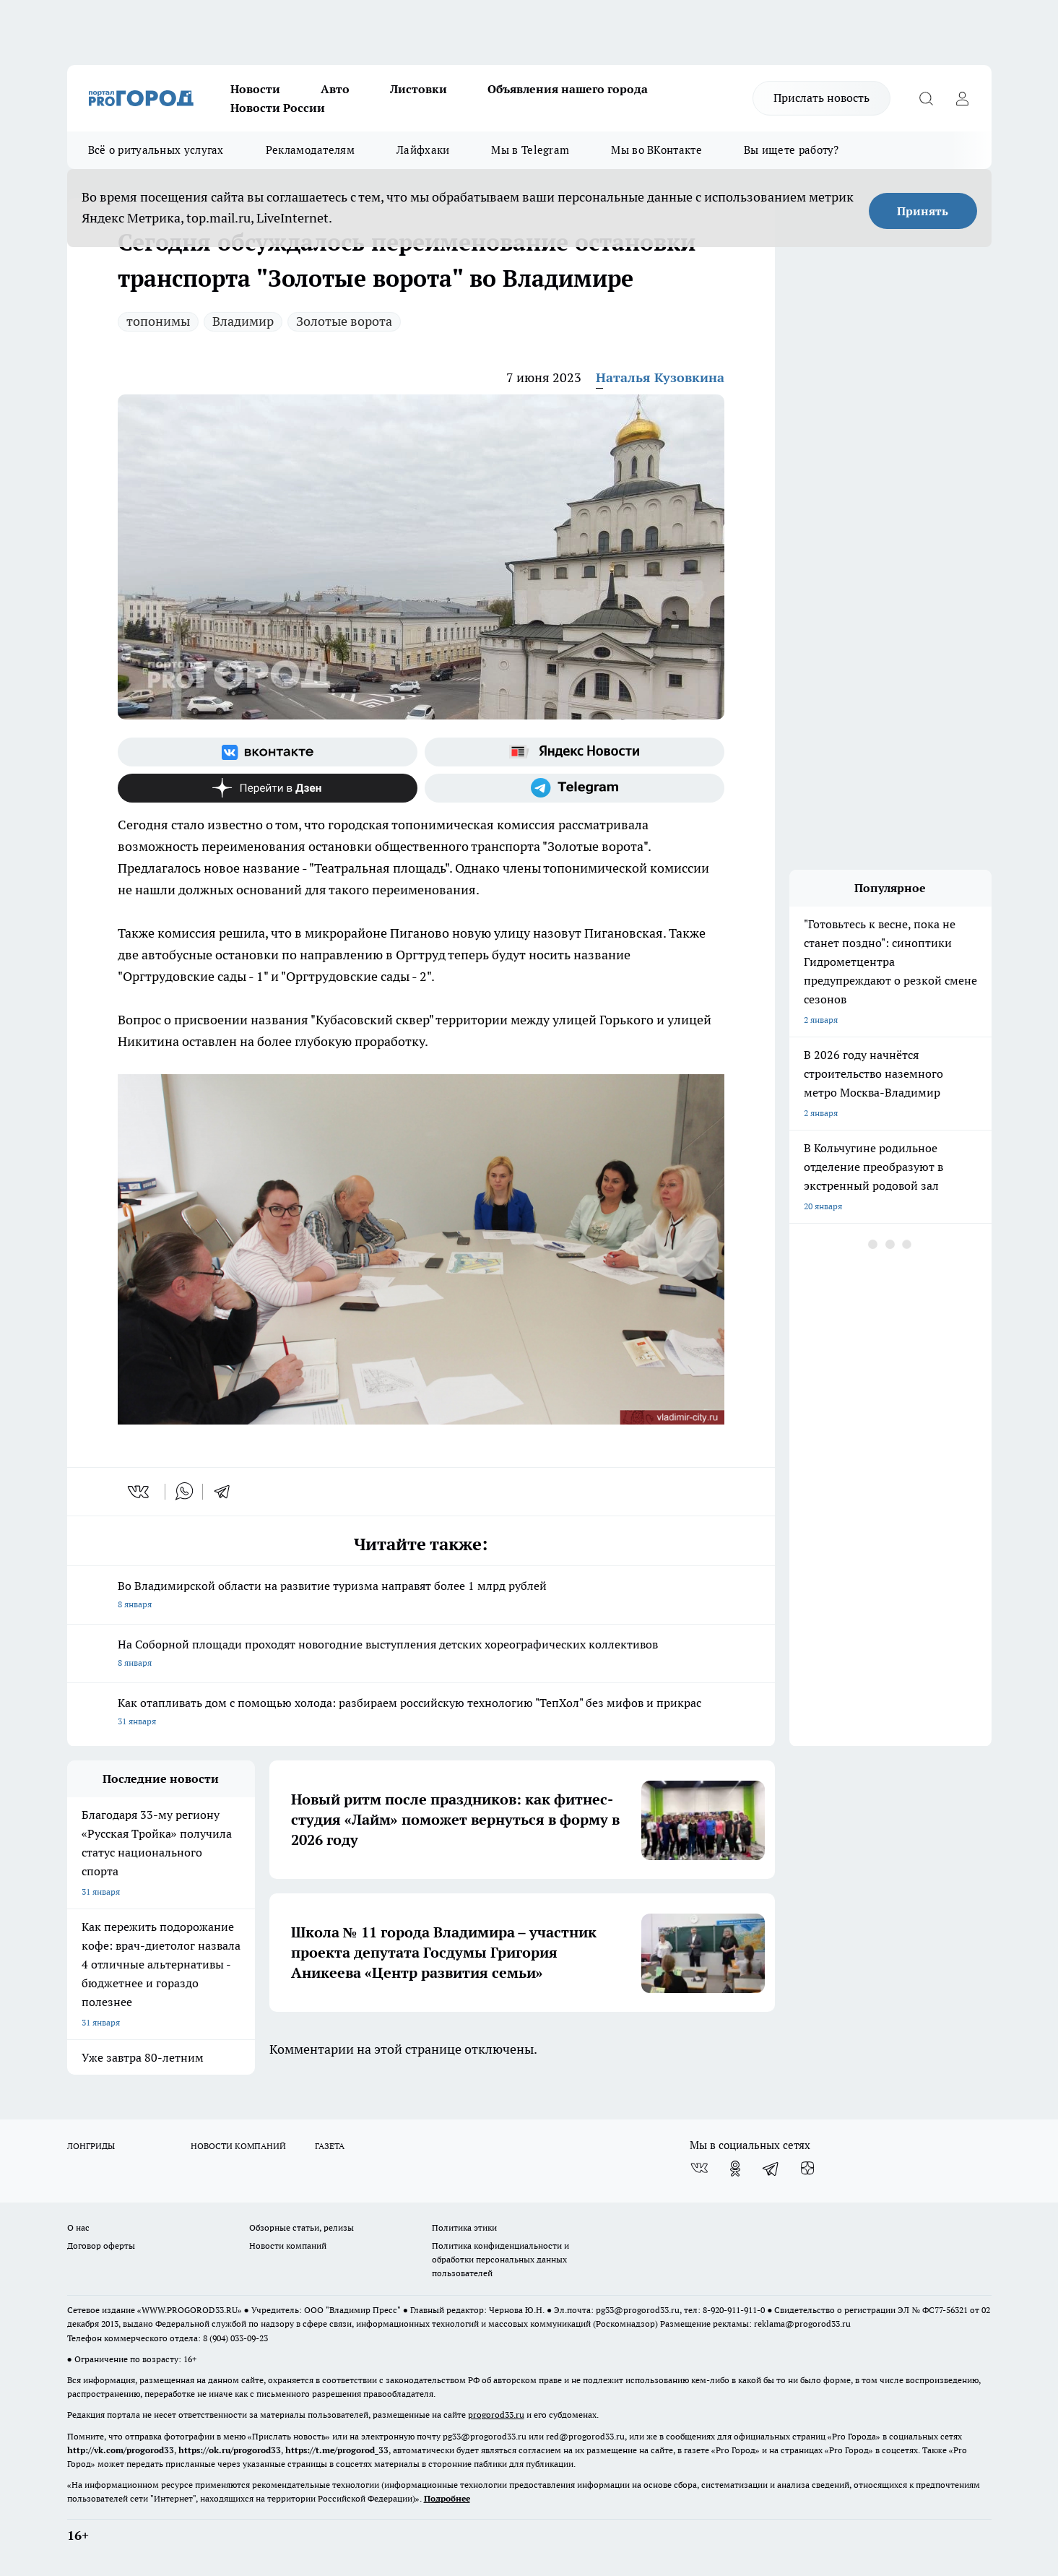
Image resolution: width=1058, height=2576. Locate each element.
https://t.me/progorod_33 (337, 2450)
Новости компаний (287, 2245)
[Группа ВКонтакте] (267, 752)
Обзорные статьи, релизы (301, 2227)
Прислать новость (821, 97)
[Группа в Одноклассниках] (735, 2168)
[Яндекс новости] (574, 752)
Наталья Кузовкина (660, 377)
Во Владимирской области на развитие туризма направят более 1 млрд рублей (421, 1596)
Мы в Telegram (530, 150)
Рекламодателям (310, 150)
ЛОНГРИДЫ (91, 2145)
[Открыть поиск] (926, 98)
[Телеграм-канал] (574, 788)
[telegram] (226, 1492)
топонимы (158, 321)
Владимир (243, 321)
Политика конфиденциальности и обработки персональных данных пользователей (500, 2259)
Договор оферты (101, 2245)
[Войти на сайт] (962, 98)
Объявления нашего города (567, 89)
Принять (922, 211)
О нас (78, 2227)
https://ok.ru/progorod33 (229, 2450)
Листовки (418, 89)
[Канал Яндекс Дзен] (267, 788)
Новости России (277, 107)
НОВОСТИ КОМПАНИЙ (238, 2145)
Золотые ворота (344, 321)
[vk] (139, 1492)
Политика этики (464, 2227)
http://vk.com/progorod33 (120, 2450)
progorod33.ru (496, 2414)
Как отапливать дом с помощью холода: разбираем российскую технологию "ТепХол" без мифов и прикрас (421, 1713)
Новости (255, 89)
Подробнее (447, 2498)
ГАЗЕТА (329, 2145)
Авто (335, 89)
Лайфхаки (422, 150)
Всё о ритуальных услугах (156, 150)
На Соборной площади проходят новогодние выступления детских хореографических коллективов (421, 1654)
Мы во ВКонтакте (656, 150)
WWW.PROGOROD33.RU (190, 2309)
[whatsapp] (184, 1492)
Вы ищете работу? (791, 150)
